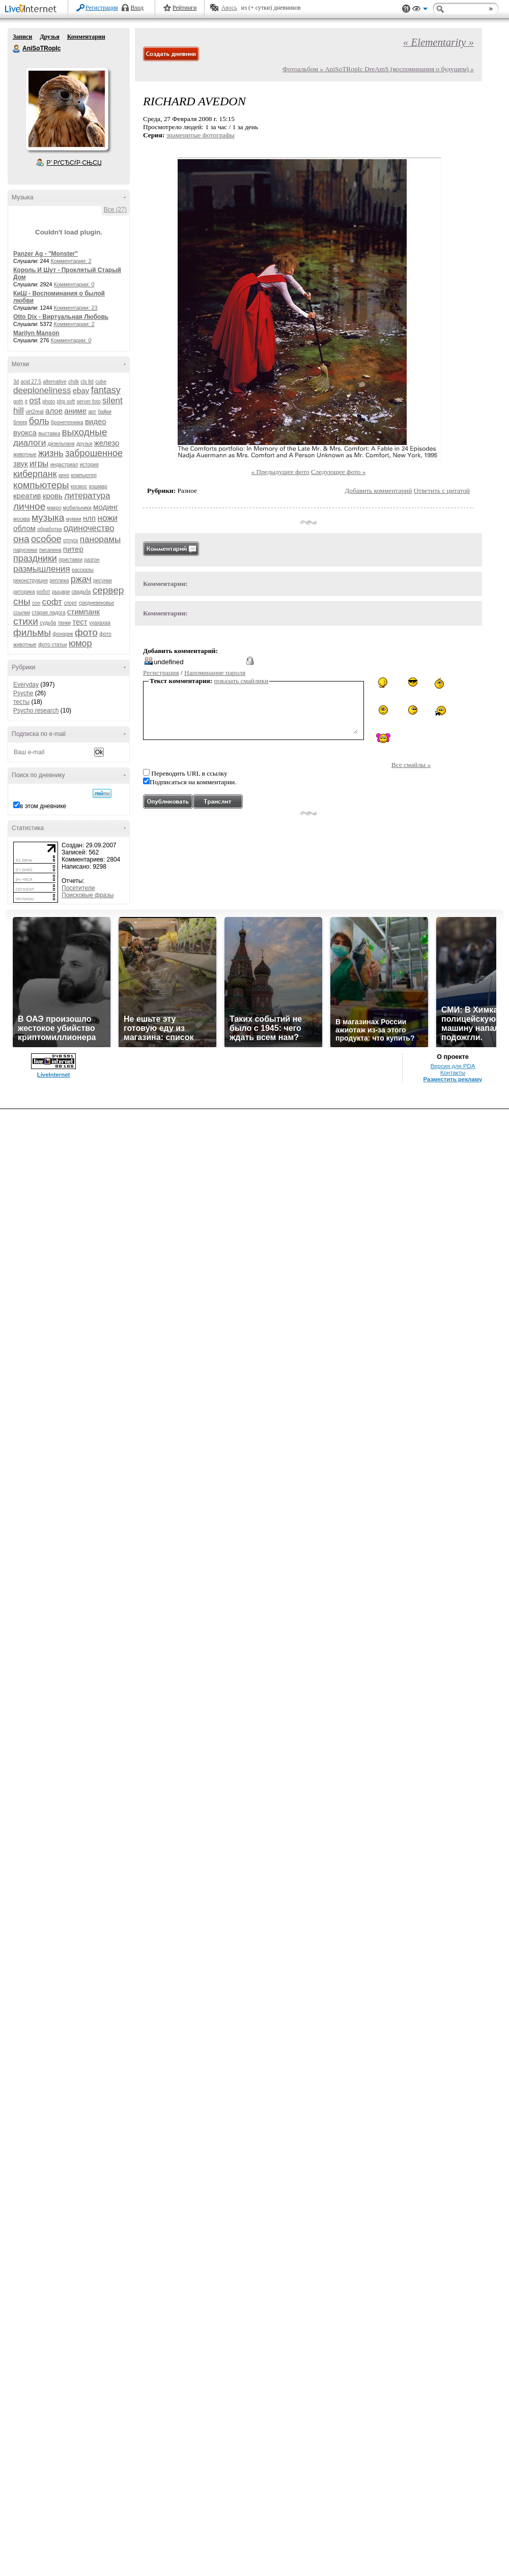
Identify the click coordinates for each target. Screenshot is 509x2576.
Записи (22, 36)
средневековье (97, 603)
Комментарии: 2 (71, 261)
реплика (59, 580)
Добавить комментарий (378, 490)
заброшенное (94, 453)
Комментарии (86, 36)
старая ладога (48, 612)
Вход (137, 7)
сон (36, 603)
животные (25, 454)
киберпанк (35, 474)
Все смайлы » (411, 764)
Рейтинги (185, 7)
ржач (81, 579)
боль (39, 421)
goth (18, 401)
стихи (25, 621)
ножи (108, 518)
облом (24, 528)
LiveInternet (32, 9)
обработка (49, 529)
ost (35, 400)
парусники (25, 550)
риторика (24, 592)
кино (64, 475)
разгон (91, 559)
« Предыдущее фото (280, 472)
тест (79, 621)
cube (100, 381)
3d (16, 381)
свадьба (81, 592)
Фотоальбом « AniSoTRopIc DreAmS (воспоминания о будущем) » (378, 69)
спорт (70, 603)
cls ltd (87, 381)
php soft (66, 401)
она (21, 539)
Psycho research (36, 710)
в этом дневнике (43, 806)
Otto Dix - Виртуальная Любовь (60, 316)
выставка (49, 433)
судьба (48, 623)
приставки (70, 559)
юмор (80, 643)
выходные (84, 432)
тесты (21, 701)
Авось (229, 7)
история (89, 464)
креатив (27, 495)
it (26, 401)
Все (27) (115, 209)
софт (52, 602)
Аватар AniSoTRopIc (67, 109)
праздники (35, 558)
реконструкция (30, 580)
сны (22, 601)
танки (64, 623)
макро (54, 508)
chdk (73, 381)
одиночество (89, 528)
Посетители (78, 888)
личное (29, 506)
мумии (73, 519)
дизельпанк (60, 444)
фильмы (32, 632)
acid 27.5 (30, 381)
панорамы (100, 539)
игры (39, 463)
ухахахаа (99, 623)
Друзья (49, 36)
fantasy (106, 390)
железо (107, 442)
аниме (75, 410)
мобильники (77, 508)
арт (92, 411)
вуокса (25, 432)
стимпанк (83, 611)
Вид (420, 10)
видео (95, 421)
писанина (50, 550)
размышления (41, 569)
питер (73, 549)
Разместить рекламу (453, 1079)
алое (54, 410)
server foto (89, 401)
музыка (48, 517)
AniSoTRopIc (17, 49)
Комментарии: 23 (76, 308)
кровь (53, 495)
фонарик (62, 634)
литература (87, 495)
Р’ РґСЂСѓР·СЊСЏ (74, 162)
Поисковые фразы (88, 895)
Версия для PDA (453, 1066)
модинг (105, 506)
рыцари (61, 592)
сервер (108, 590)
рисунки (102, 580)
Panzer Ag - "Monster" (45, 253)
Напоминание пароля (214, 672)
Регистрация (102, 7)
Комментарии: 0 (74, 284)
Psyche (23, 693)
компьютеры (41, 485)
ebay (81, 390)
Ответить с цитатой (442, 490)
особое (46, 539)
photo (48, 401)
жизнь (51, 453)
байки (104, 411)
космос (79, 486)
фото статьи (52, 644)
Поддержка (406, 9)
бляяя (20, 422)
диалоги (29, 443)
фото (86, 632)
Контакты (452, 1073)
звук (20, 463)
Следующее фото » (338, 472)
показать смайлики (241, 681)
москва (21, 519)
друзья (84, 444)
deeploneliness (42, 390)
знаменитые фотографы (200, 135)
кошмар (98, 486)
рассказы (83, 570)
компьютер (83, 475)
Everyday (26, 684)
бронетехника (67, 422)
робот (43, 592)
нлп (89, 518)
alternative (54, 381)
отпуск (70, 540)
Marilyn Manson (36, 333)
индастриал (64, 464)
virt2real (34, 411)
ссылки (21, 612)
